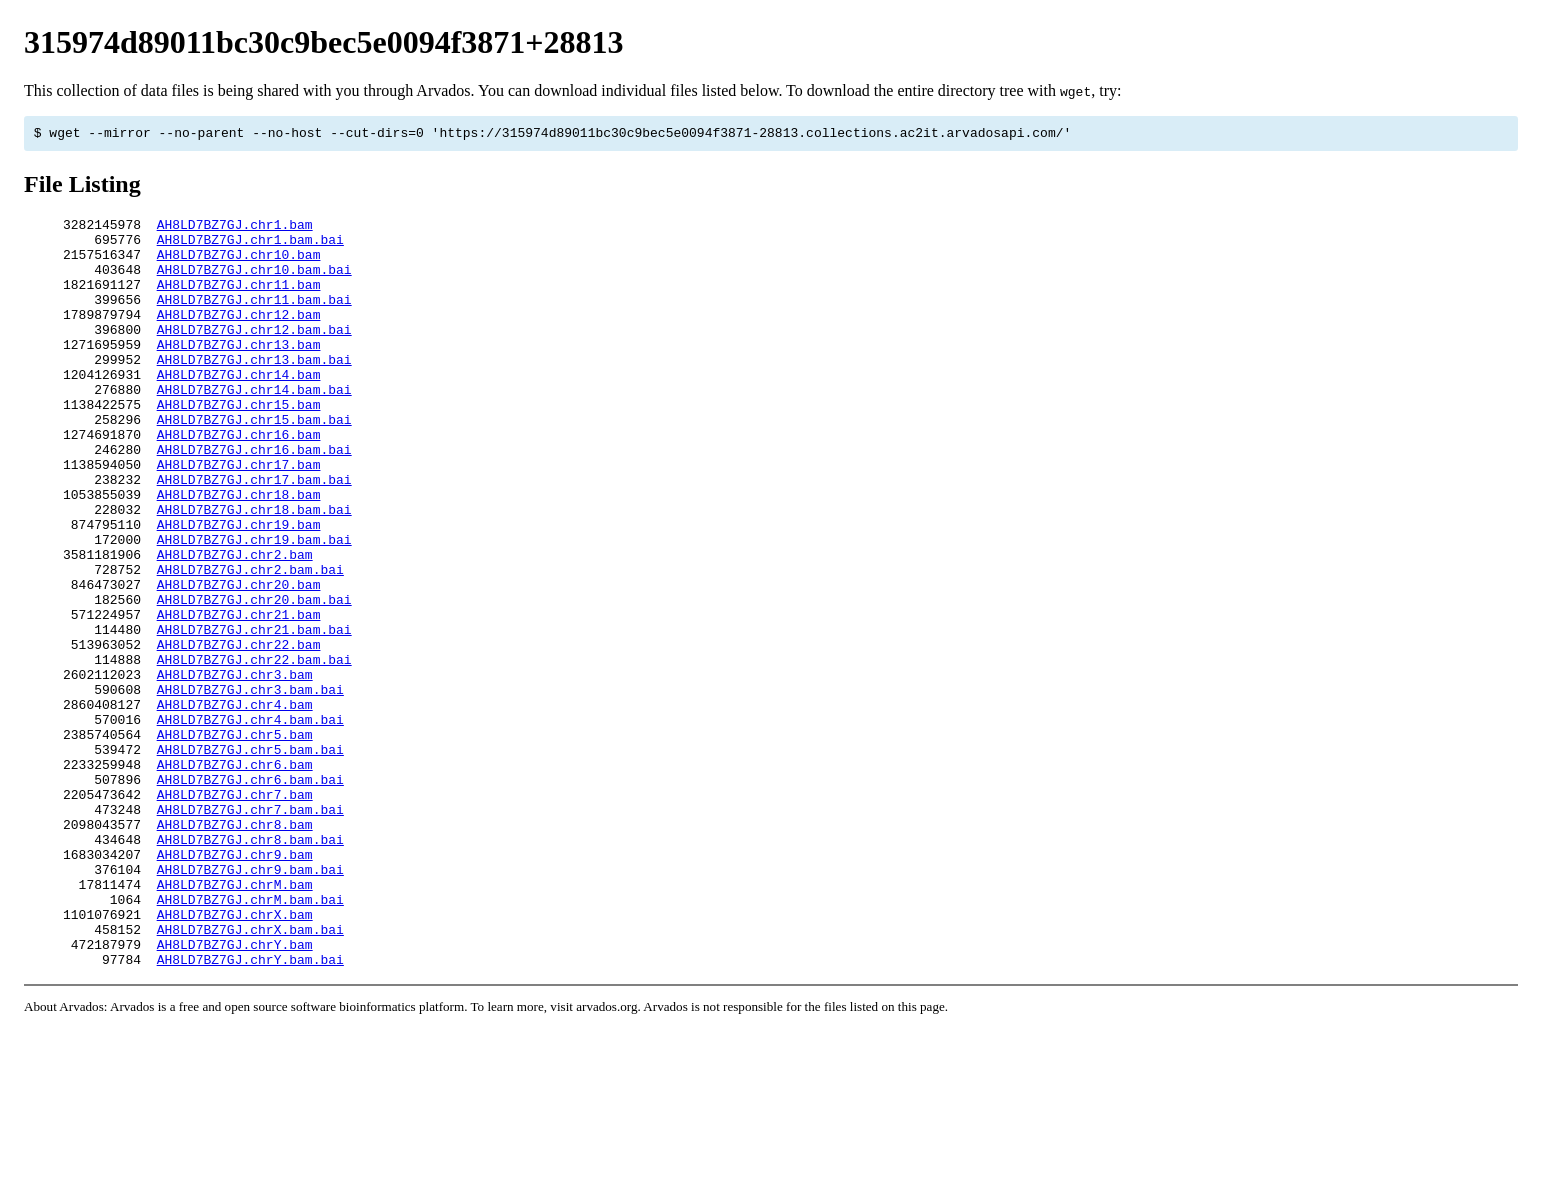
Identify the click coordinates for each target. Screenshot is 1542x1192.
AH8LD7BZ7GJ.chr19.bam (239, 590)
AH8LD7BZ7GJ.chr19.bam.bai (254, 608)
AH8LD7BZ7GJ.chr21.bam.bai (254, 716)
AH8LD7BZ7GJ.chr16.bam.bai (254, 500)
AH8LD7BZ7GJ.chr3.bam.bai (250, 788)
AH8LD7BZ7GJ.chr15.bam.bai (254, 464)
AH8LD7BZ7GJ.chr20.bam (239, 662)
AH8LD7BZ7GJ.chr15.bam (239, 446)
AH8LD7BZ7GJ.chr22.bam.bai (254, 752)
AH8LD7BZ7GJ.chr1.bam (235, 230)
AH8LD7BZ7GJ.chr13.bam (239, 374)
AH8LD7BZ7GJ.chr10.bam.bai (254, 284)
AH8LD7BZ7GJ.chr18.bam (239, 554)
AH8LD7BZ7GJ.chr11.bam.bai (254, 320)
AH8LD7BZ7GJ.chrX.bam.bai (250, 1076)
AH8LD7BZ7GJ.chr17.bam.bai (254, 536)
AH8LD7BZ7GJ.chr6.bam (235, 878)
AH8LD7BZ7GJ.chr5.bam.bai (250, 860)
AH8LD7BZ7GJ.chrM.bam (235, 1022)
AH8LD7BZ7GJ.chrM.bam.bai (250, 1040)
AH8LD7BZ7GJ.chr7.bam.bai (250, 932)
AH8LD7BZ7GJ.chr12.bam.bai (254, 356)
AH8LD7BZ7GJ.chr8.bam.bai (250, 968)
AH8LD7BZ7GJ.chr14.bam (239, 410)
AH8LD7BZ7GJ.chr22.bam (239, 734)
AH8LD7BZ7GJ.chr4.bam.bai (250, 824)
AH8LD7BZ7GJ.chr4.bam (235, 806)
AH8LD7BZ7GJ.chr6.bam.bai (250, 896)
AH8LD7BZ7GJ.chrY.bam (235, 1094)
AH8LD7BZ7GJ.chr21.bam (239, 698)
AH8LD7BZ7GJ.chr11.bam (239, 302)
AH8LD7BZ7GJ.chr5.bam (235, 842)
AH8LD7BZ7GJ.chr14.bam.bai (254, 428)
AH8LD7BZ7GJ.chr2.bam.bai (250, 644)
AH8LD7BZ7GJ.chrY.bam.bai (250, 1112)
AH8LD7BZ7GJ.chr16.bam (239, 482)
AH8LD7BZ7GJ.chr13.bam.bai (254, 392)
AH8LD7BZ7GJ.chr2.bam (235, 626)
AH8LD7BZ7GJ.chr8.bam (235, 950)
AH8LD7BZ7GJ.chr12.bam (239, 338)
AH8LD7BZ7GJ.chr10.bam (239, 266)
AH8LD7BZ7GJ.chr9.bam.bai (250, 1004)
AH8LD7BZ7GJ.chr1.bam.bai (250, 248)
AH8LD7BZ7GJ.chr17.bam (239, 518)
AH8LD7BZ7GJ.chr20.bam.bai (254, 680)
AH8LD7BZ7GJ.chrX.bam (235, 1058)
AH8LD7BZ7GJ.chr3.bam (235, 770)
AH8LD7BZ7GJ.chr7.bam (235, 914)
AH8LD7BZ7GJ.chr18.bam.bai (254, 572)
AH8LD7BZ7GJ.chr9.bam (235, 986)
